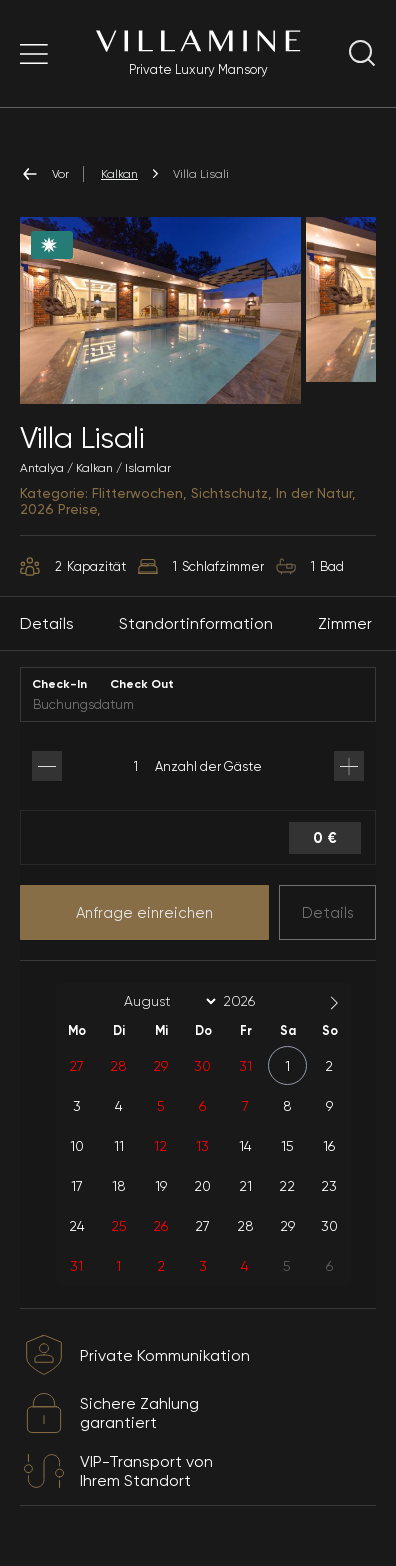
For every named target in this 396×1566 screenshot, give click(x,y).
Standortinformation (196, 623)
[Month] (167, 1001)
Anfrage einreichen (144, 913)
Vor (44, 174)
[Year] (255, 1001)
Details (328, 913)
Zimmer (345, 623)
